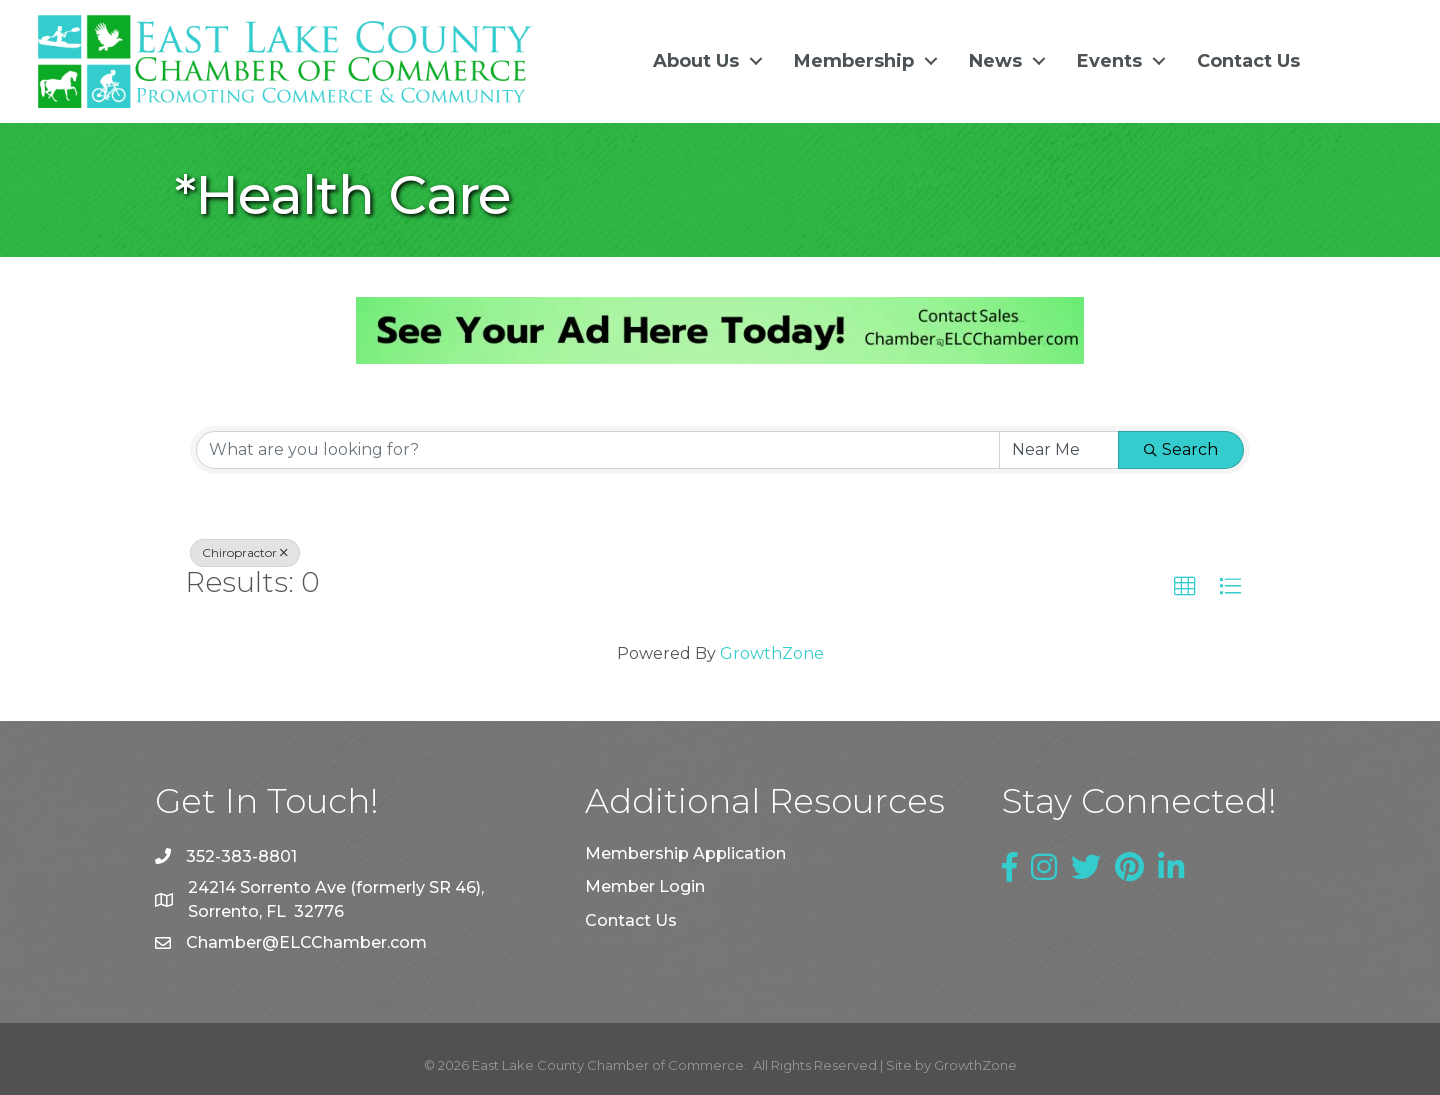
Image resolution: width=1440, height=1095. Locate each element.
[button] (1185, 586)
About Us (696, 61)
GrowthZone (772, 653)
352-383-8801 (241, 855)
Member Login (645, 886)
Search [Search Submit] (1181, 448)
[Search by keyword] (598, 449)
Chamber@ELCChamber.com (306, 942)
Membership (854, 61)
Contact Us (1248, 61)
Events (1109, 61)
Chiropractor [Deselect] (245, 551)
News (995, 61)
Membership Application (685, 853)
